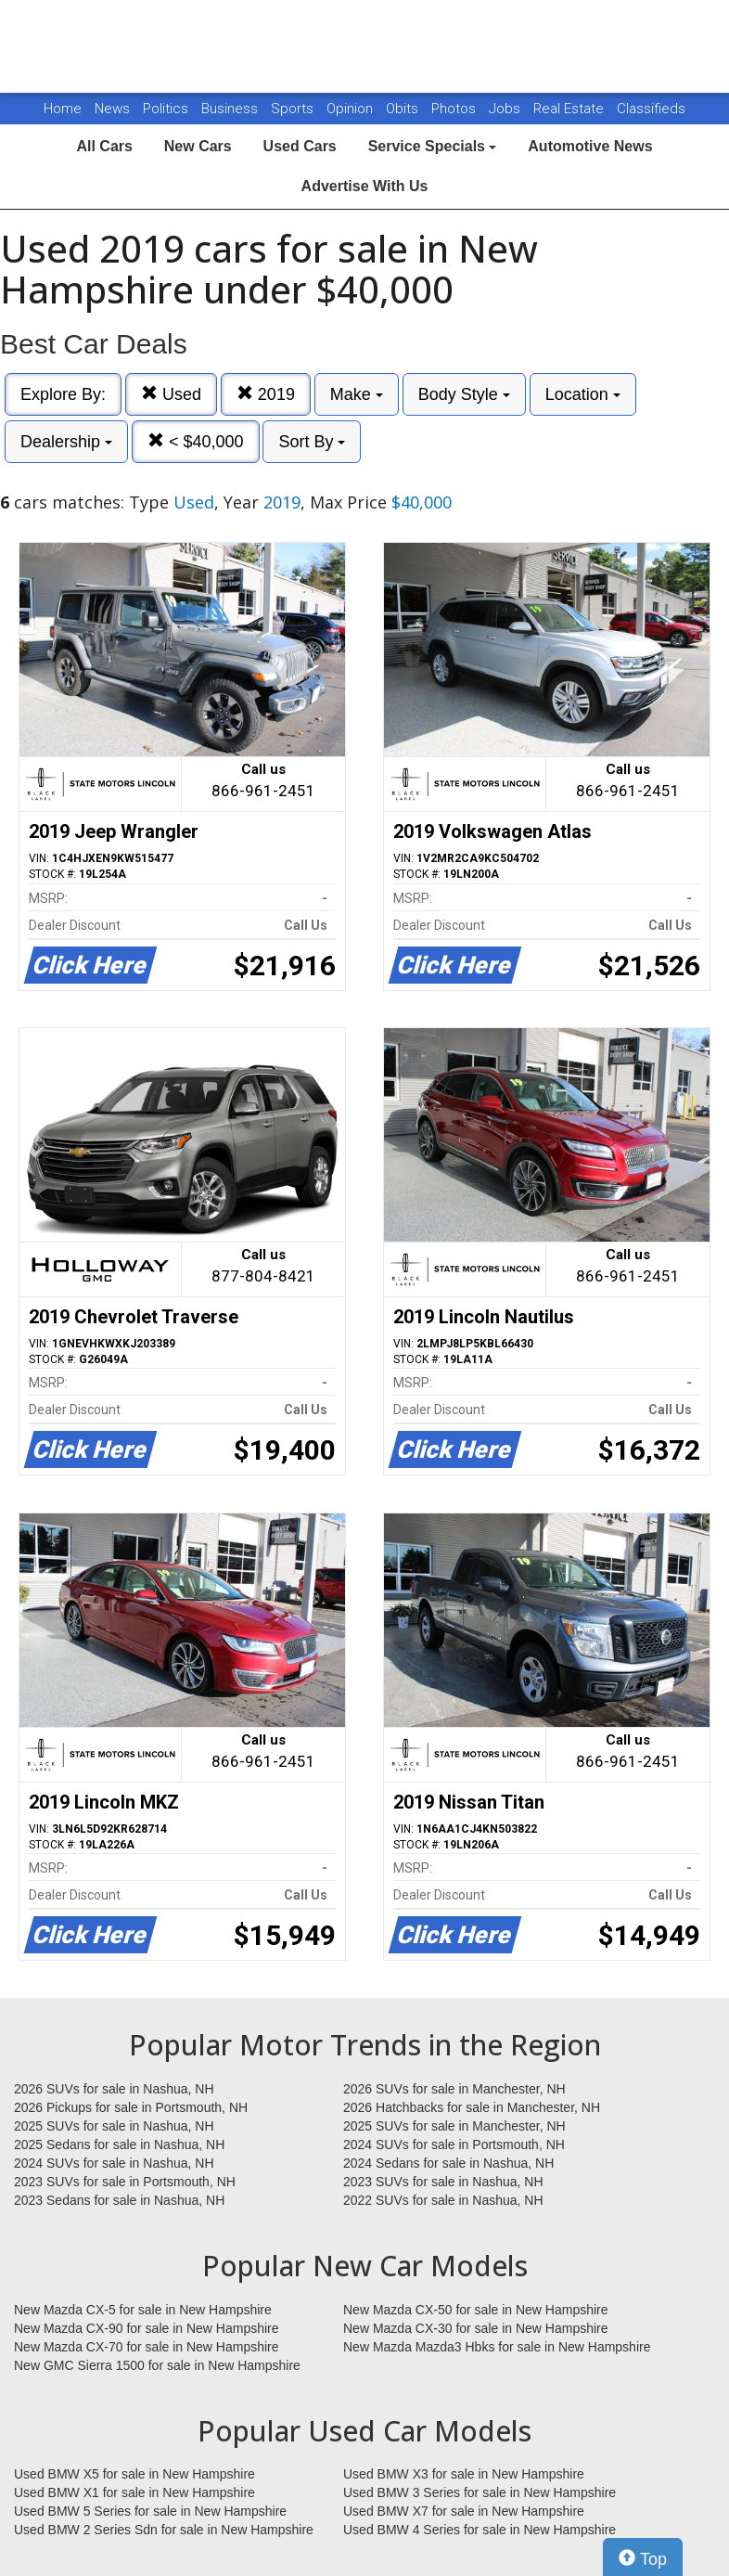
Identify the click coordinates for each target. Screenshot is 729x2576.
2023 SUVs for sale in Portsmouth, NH (125, 2181)
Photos (455, 108)
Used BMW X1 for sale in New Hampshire (134, 2492)
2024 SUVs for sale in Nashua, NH (114, 2163)
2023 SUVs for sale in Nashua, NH (443, 2181)
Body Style (464, 394)
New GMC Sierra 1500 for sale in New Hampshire (157, 2365)
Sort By (311, 441)
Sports (294, 108)
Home (63, 108)
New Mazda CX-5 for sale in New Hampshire (143, 2309)
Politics (165, 108)
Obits (404, 108)
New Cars (198, 146)
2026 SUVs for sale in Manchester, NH (454, 2088)
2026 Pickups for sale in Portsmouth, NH (131, 2107)
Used (171, 394)
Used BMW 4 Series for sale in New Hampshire (479, 2529)
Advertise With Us (364, 186)
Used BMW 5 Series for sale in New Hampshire (150, 2511)
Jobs (506, 108)
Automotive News (590, 146)
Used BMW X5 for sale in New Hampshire (134, 2474)
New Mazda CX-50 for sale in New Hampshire (475, 2309)
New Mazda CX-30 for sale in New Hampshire (475, 2328)
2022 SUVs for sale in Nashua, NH (443, 2200)
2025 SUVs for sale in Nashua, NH (114, 2126)
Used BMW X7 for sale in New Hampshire (463, 2511)
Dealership (66, 441)
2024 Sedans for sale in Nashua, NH (448, 2163)
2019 (266, 394)
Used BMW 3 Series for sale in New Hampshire (479, 2492)
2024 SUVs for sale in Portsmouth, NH (454, 2144)
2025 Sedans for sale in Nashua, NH (119, 2144)
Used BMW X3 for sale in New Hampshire (463, 2474)
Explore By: (63, 394)
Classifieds (651, 108)
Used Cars (300, 146)
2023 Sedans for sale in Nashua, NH (119, 2200)
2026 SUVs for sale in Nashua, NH (114, 2088)
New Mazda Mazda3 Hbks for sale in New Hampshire (496, 2346)
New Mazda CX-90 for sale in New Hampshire (146, 2328)
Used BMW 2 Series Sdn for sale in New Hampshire (163, 2529)
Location (582, 394)
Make (356, 394)
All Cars (104, 146)
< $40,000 (195, 441)
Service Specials (432, 146)
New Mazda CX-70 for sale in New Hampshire (146, 2346)
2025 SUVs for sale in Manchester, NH (454, 2126)
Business (231, 108)
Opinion (351, 108)
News (112, 108)
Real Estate (570, 108)
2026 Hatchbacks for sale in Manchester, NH (471, 2107)
